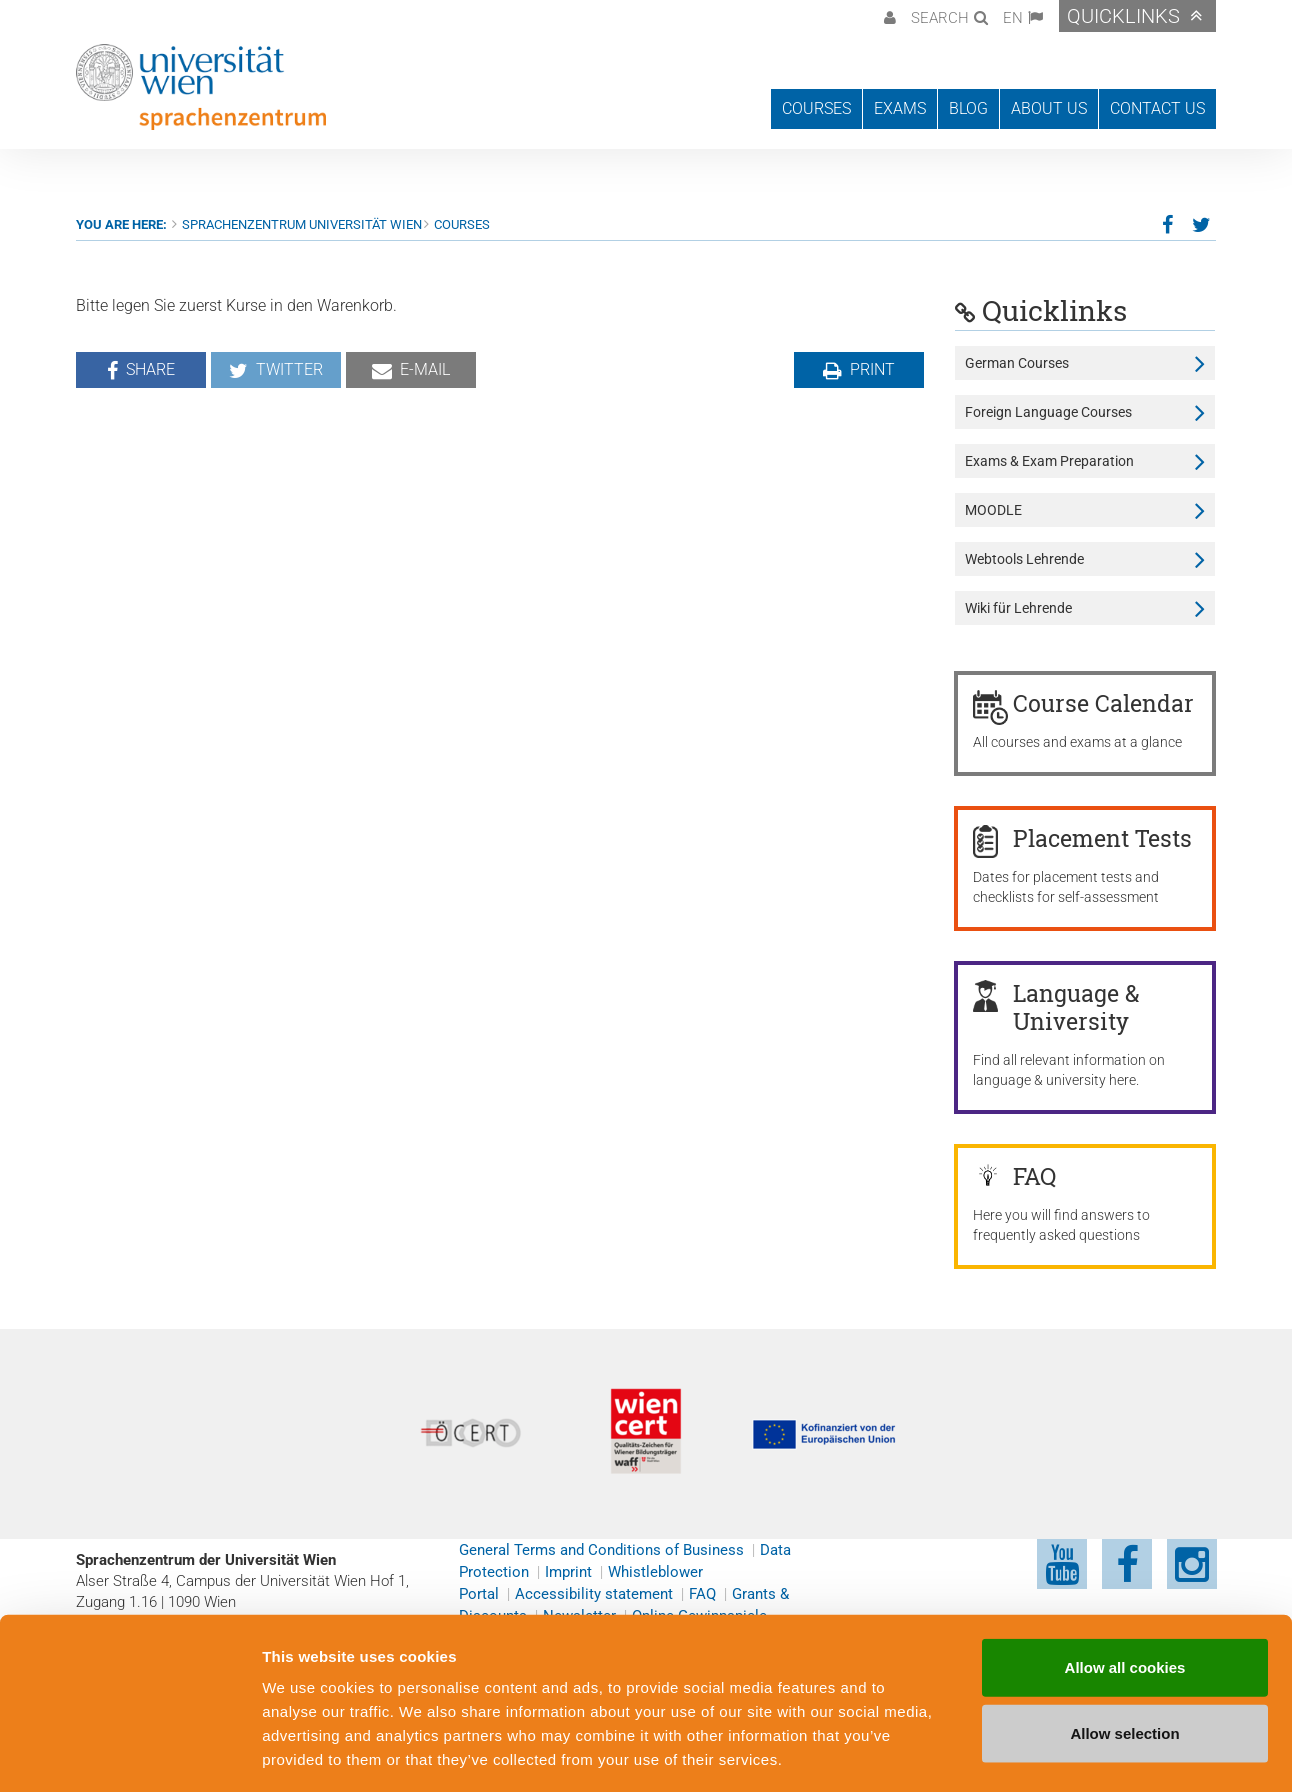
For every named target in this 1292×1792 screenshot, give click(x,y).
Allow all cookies (1125, 1579)
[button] (887, 16)
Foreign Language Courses (1048, 412)
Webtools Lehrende (1024, 559)
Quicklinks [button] (1123, 16)
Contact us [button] (1157, 108)
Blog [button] (968, 108)
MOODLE (993, 510)
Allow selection (1124, 1645)
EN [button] (1013, 18)
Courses (462, 224)
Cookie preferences (1073, 1752)
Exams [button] (900, 108)
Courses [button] (816, 108)
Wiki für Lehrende (1018, 608)
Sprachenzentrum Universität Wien (302, 224)
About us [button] (1049, 108)
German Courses (1017, 363)
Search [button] (940, 18)
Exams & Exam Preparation (1049, 461)
